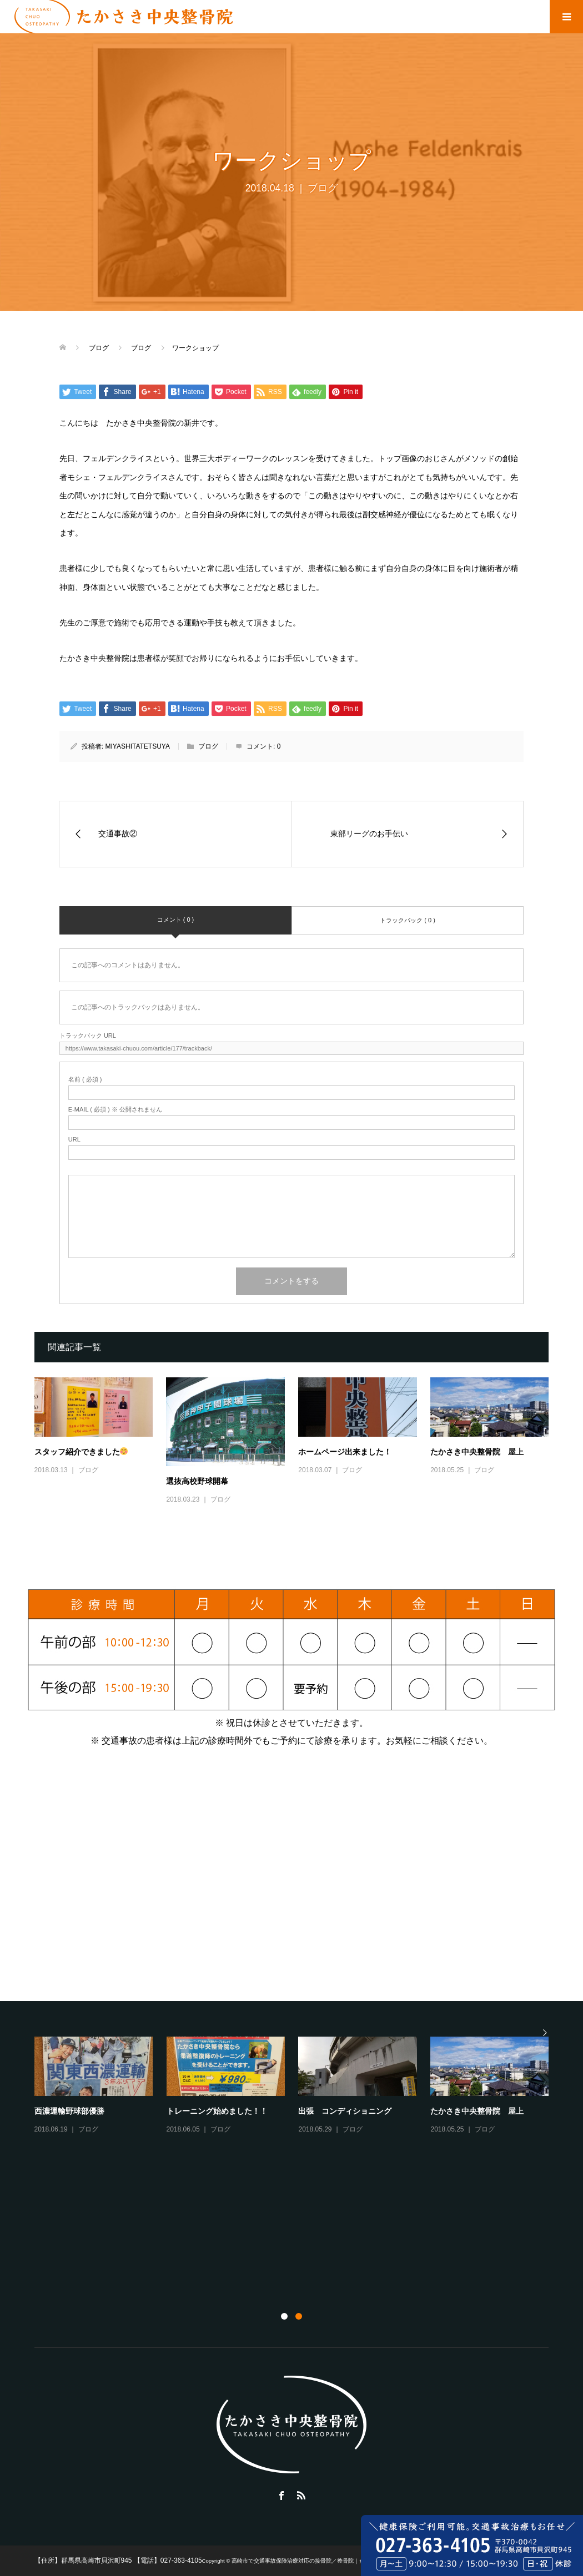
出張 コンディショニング (344, 2111)
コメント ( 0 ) (175, 919)
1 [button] (284, 2316)
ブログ (323, 188)
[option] (298, 2086)
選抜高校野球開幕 (197, 1481)
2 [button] (298, 2316)
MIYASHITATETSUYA (137, 746)
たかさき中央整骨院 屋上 (477, 1452)
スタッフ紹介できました (81, 1452)
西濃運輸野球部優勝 (69, 2111)
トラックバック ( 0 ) (407, 920)
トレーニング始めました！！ (217, 2111)
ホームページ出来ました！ (344, 1452)
